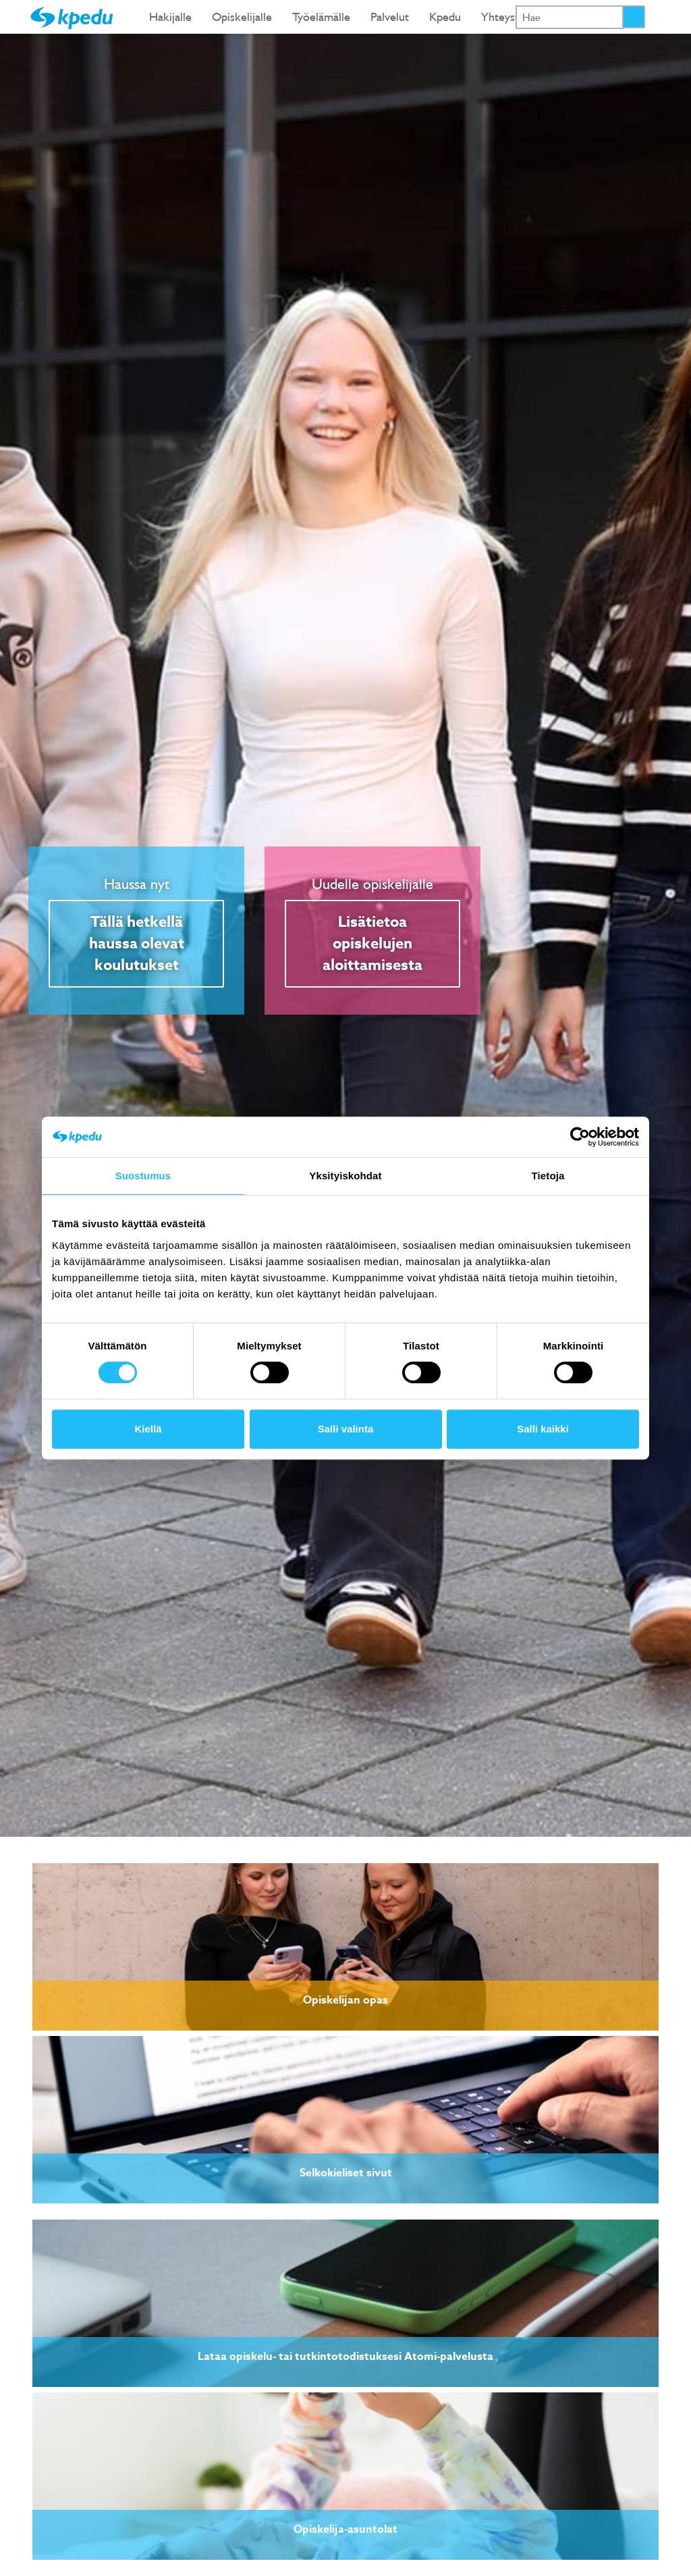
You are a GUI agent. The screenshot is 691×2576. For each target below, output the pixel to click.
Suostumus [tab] (143, 1175)
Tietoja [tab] (548, 1175)
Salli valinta (346, 1428)
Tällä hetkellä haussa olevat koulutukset (136, 943)
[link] (345, 1947)
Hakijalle (170, 16)
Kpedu (445, 16)
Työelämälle (321, 16)
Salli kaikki (543, 1428)
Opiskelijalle (242, 16)
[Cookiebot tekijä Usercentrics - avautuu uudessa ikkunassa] (580, 1137)
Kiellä (147, 1428)
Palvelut (389, 16)
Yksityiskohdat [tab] (345, 1175)
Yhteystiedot (513, 16)
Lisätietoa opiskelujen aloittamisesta (372, 943)
